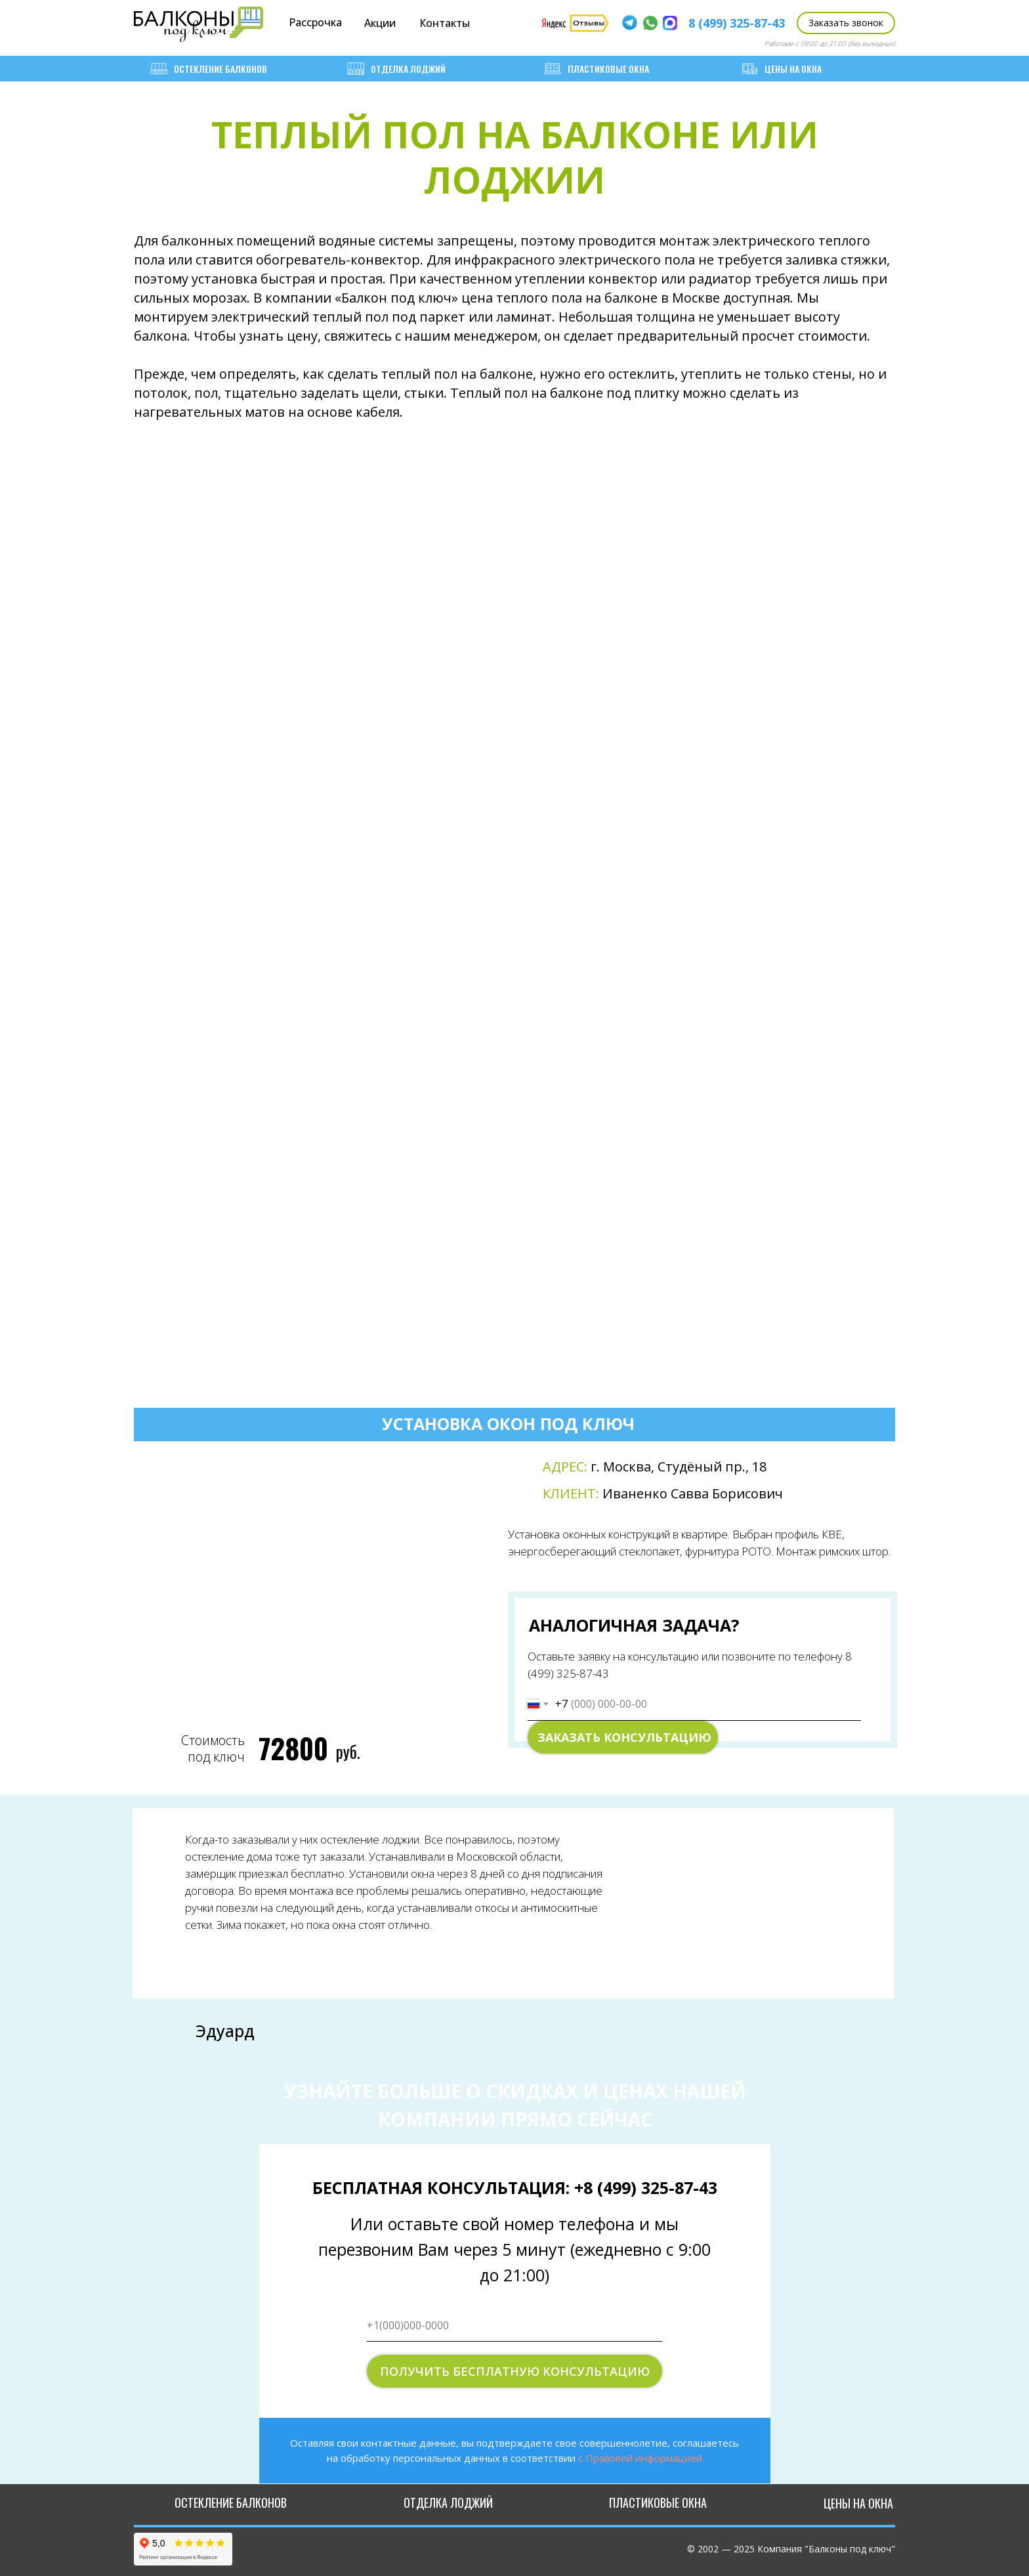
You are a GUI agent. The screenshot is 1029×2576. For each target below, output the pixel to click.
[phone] (514, 2325)
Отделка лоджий (396, 68)
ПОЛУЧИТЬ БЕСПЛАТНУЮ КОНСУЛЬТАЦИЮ (515, 2371)
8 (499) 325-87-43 (736, 23)
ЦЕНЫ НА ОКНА (781, 68)
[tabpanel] (516, 1601)
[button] (846, 23)
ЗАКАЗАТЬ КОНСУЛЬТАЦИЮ (624, 1737)
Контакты (444, 23)
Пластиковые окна (596, 68)
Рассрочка (315, 22)
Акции (380, 23)
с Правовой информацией (640, 2457)
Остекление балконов (208, 68)
